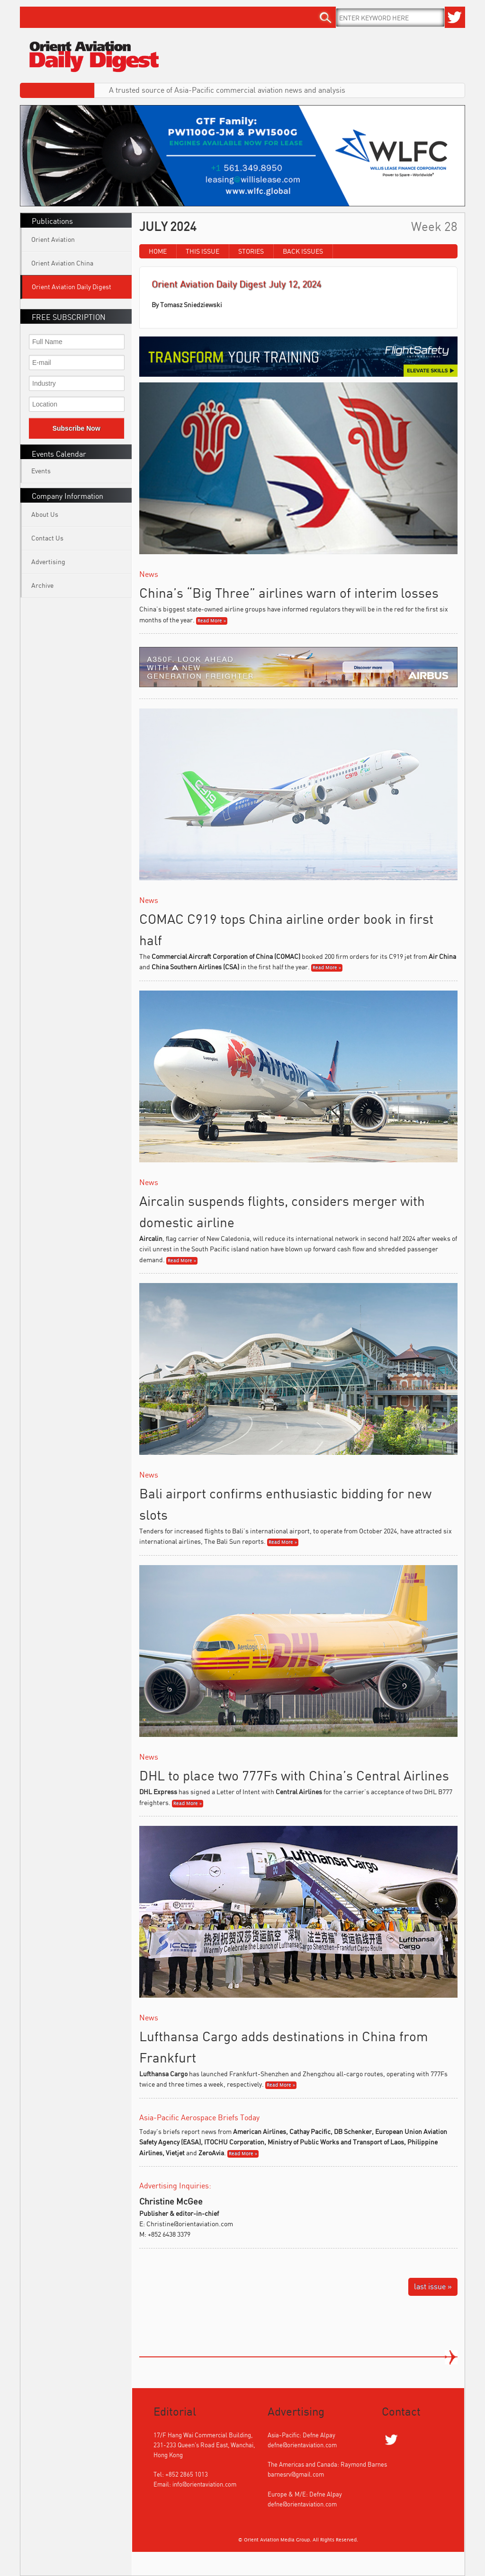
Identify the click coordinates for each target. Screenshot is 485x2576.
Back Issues (303, 251)
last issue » (433, 2286)
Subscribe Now (76, 428)
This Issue (202, 251)
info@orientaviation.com (204, 2484)
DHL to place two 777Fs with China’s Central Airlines (294, 1775)
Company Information (67, 496)
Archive (42, 585)
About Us (44, 514)
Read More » (212, 621)
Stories (251, 251)
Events (41, 471)
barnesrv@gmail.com (296, 2474)
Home (158, 251)
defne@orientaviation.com (302, 2445)
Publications (52, 221)
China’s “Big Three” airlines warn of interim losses (289, 592)
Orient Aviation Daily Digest (71, 287)
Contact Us (47, 538)
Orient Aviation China (62, 263)
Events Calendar (59, 454)
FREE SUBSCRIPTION (69, 317)
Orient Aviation (53, 239)
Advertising (48, 562)
